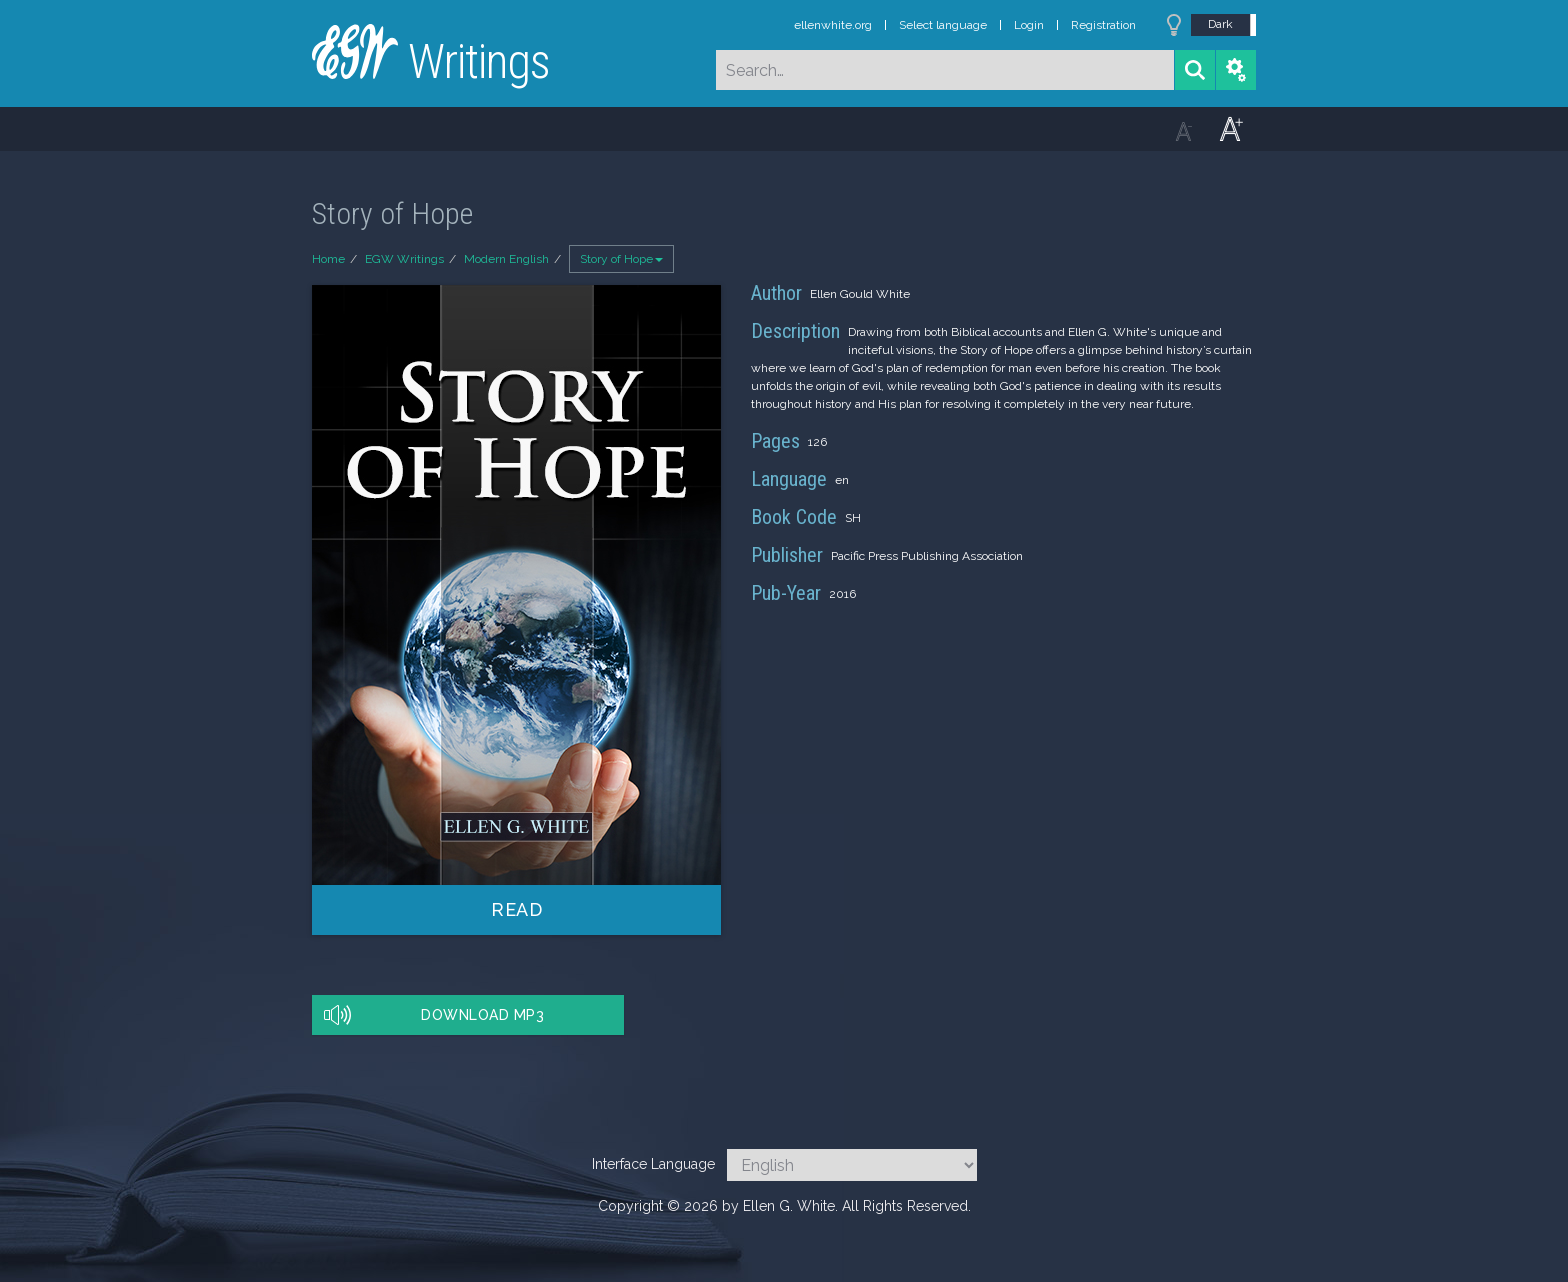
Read (516, 909)
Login (1029, 25)
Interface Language (653, 1164)
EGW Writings (404, 259)
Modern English (506, 259)
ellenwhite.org (833, 25)
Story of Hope (621, 259)
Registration (1103, 25)
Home (328, 259)
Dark (1220, 24)
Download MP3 (482, 1015)
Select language (943, 25)
